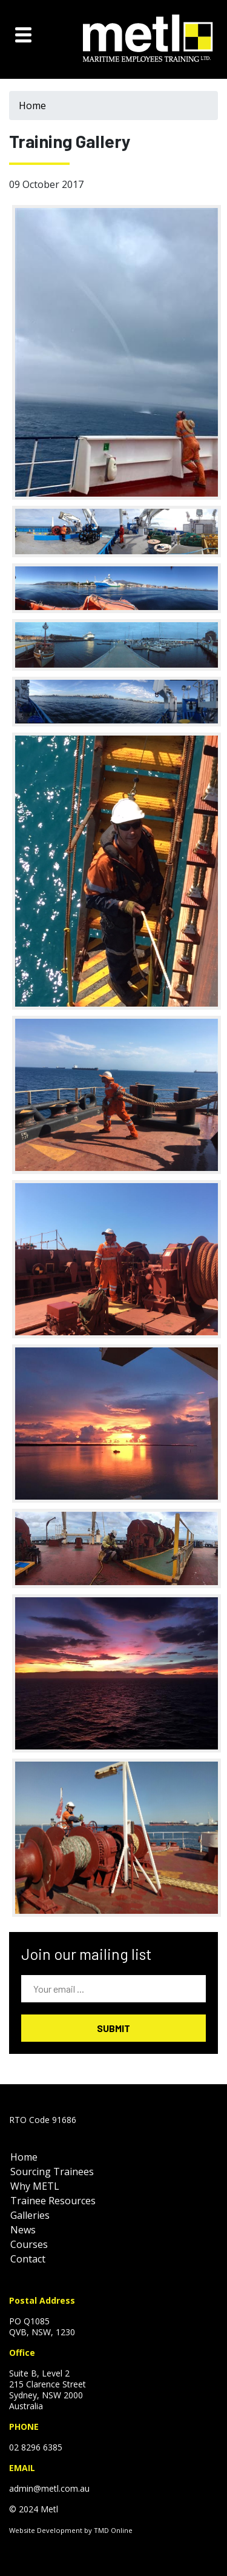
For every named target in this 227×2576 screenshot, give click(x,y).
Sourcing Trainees (52, 2171)
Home (32, 105)
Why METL (34, 2186)
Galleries (30, 2215)
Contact (27, 2259)
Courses (29, 2244)
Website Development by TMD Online (71, 2530)
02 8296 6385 (35, 2447)
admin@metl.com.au (49, 2488)
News (23, 2229)
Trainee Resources (53, 2200)
